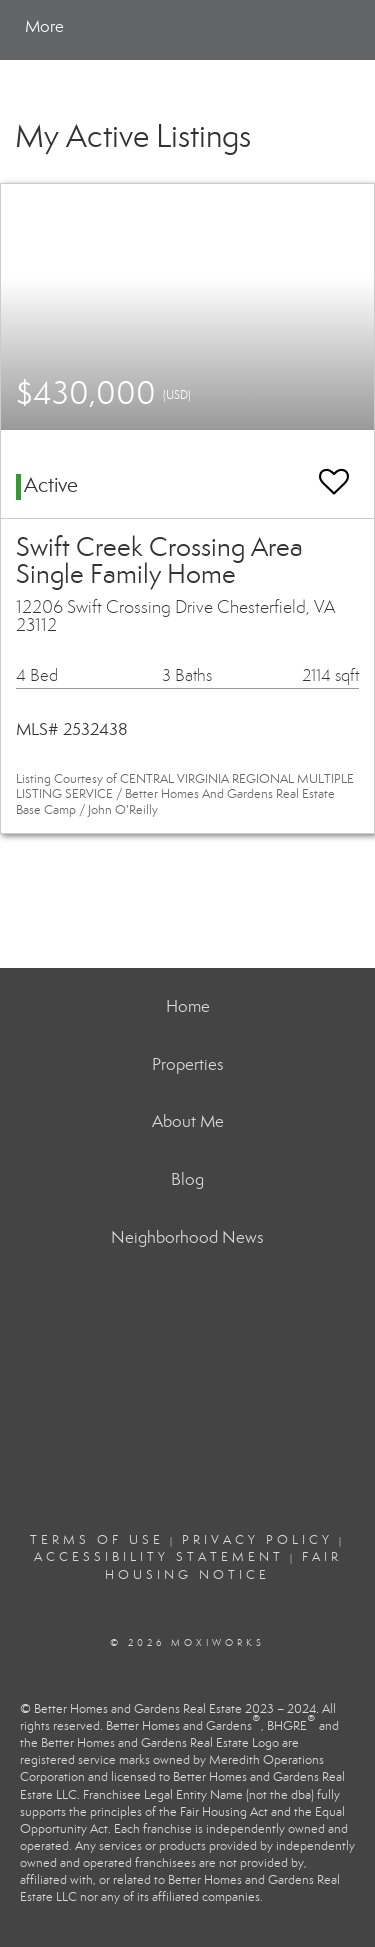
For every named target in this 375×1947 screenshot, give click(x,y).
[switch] (334, 472)
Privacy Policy (257, 1540)
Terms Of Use (97, 1540)
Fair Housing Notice (223, 1565)
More (44, 26)
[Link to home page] (108, 27)
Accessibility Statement (159, 1557)
